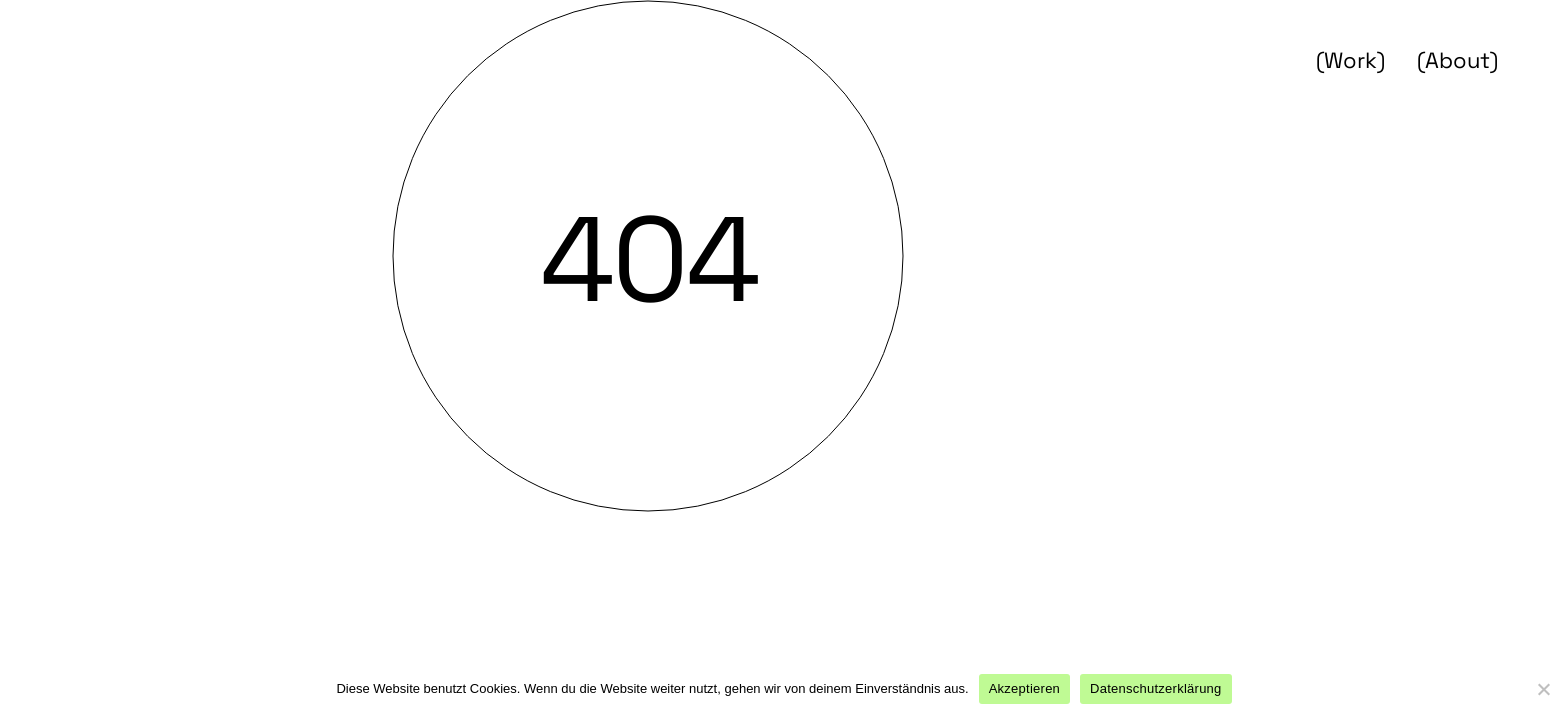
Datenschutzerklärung (1155, 688)
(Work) (1350, 60)
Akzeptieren (1024, 688)
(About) (1457, 60)
